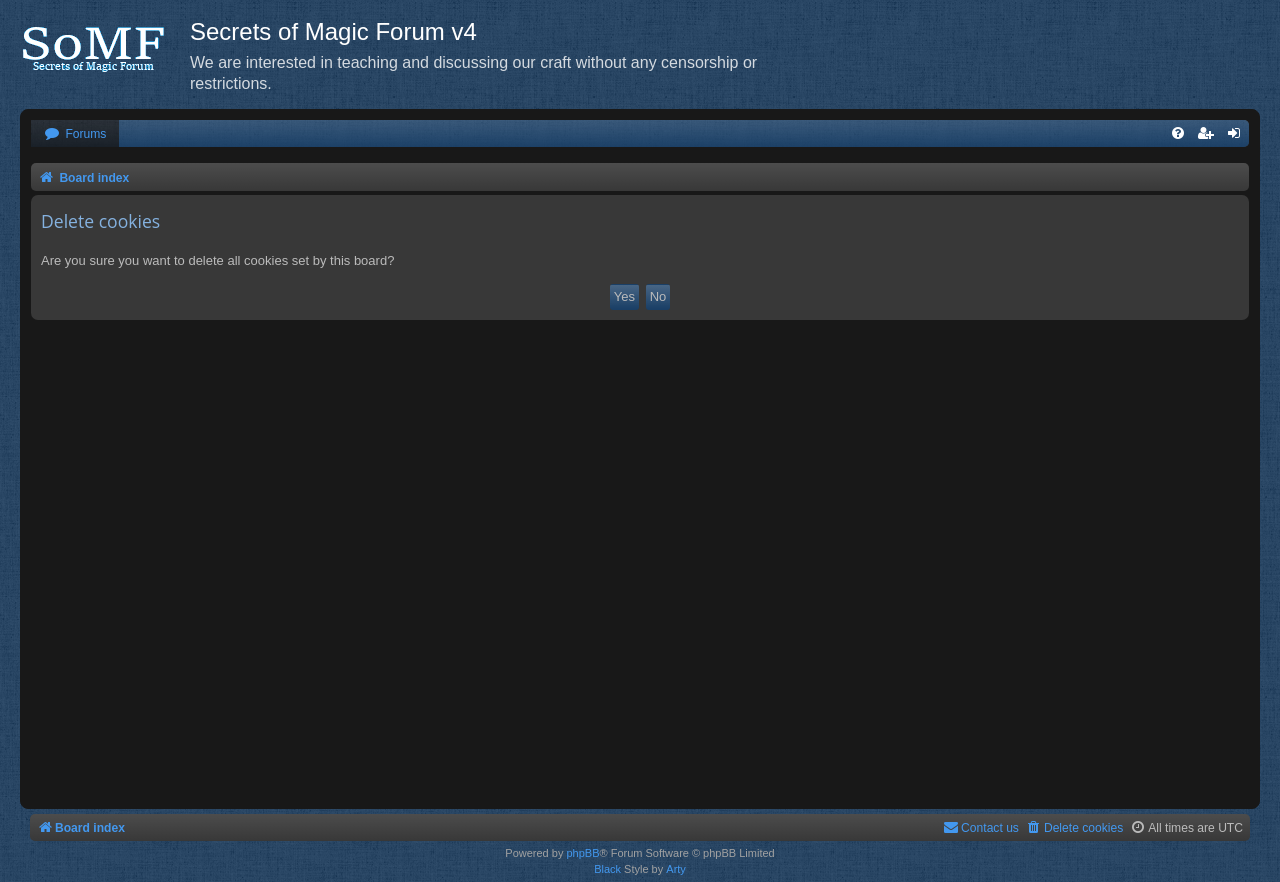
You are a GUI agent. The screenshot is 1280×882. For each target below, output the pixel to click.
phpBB (582, 853)
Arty (676, 869)
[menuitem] (75, 134)
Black (607, 869)
